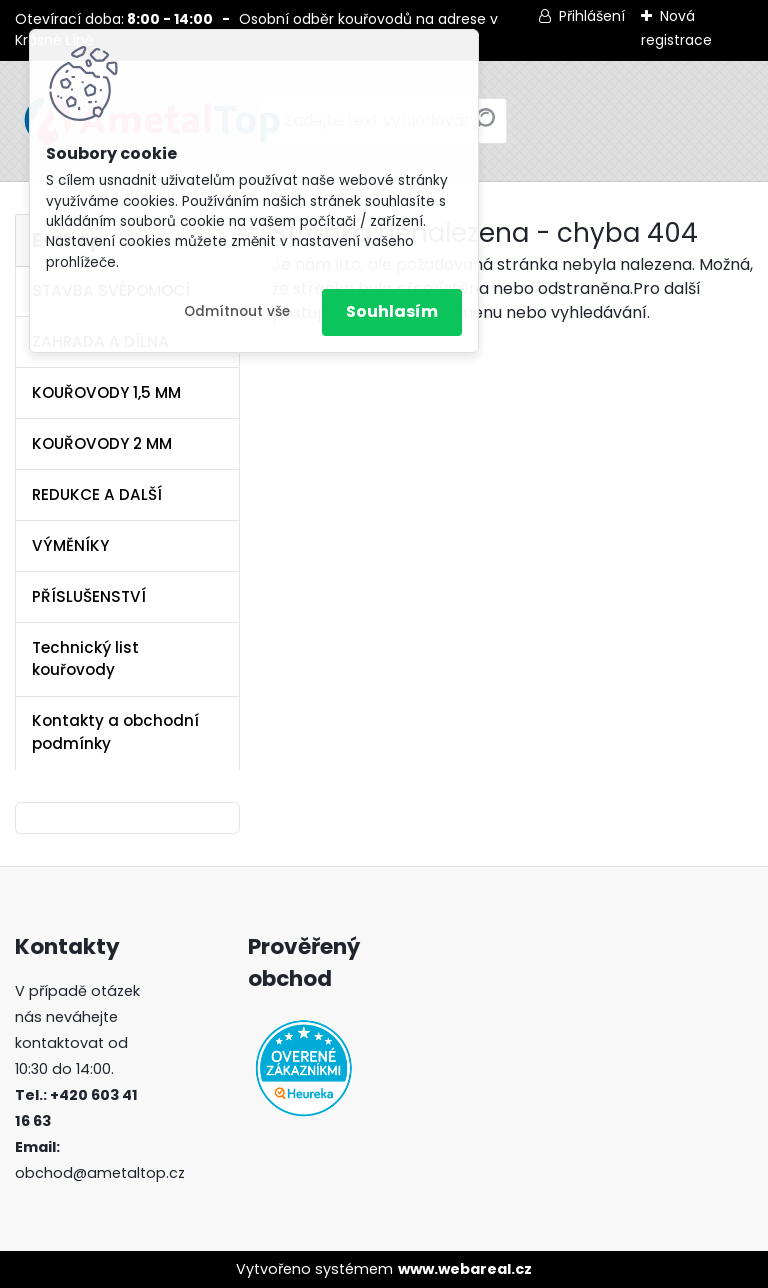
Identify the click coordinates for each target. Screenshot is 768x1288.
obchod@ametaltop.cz (100, 1173)
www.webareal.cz (465, 1269)
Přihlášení (592, 16)
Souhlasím (392, 311)
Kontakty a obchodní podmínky (115, 732)
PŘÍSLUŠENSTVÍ (89, 596)
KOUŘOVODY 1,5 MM (106, 392)
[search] (483, 127)
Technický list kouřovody (85, 659)
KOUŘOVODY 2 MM (102, 443)
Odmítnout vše (237, 311)
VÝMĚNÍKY (70, 545)
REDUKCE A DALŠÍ (97, 494)
